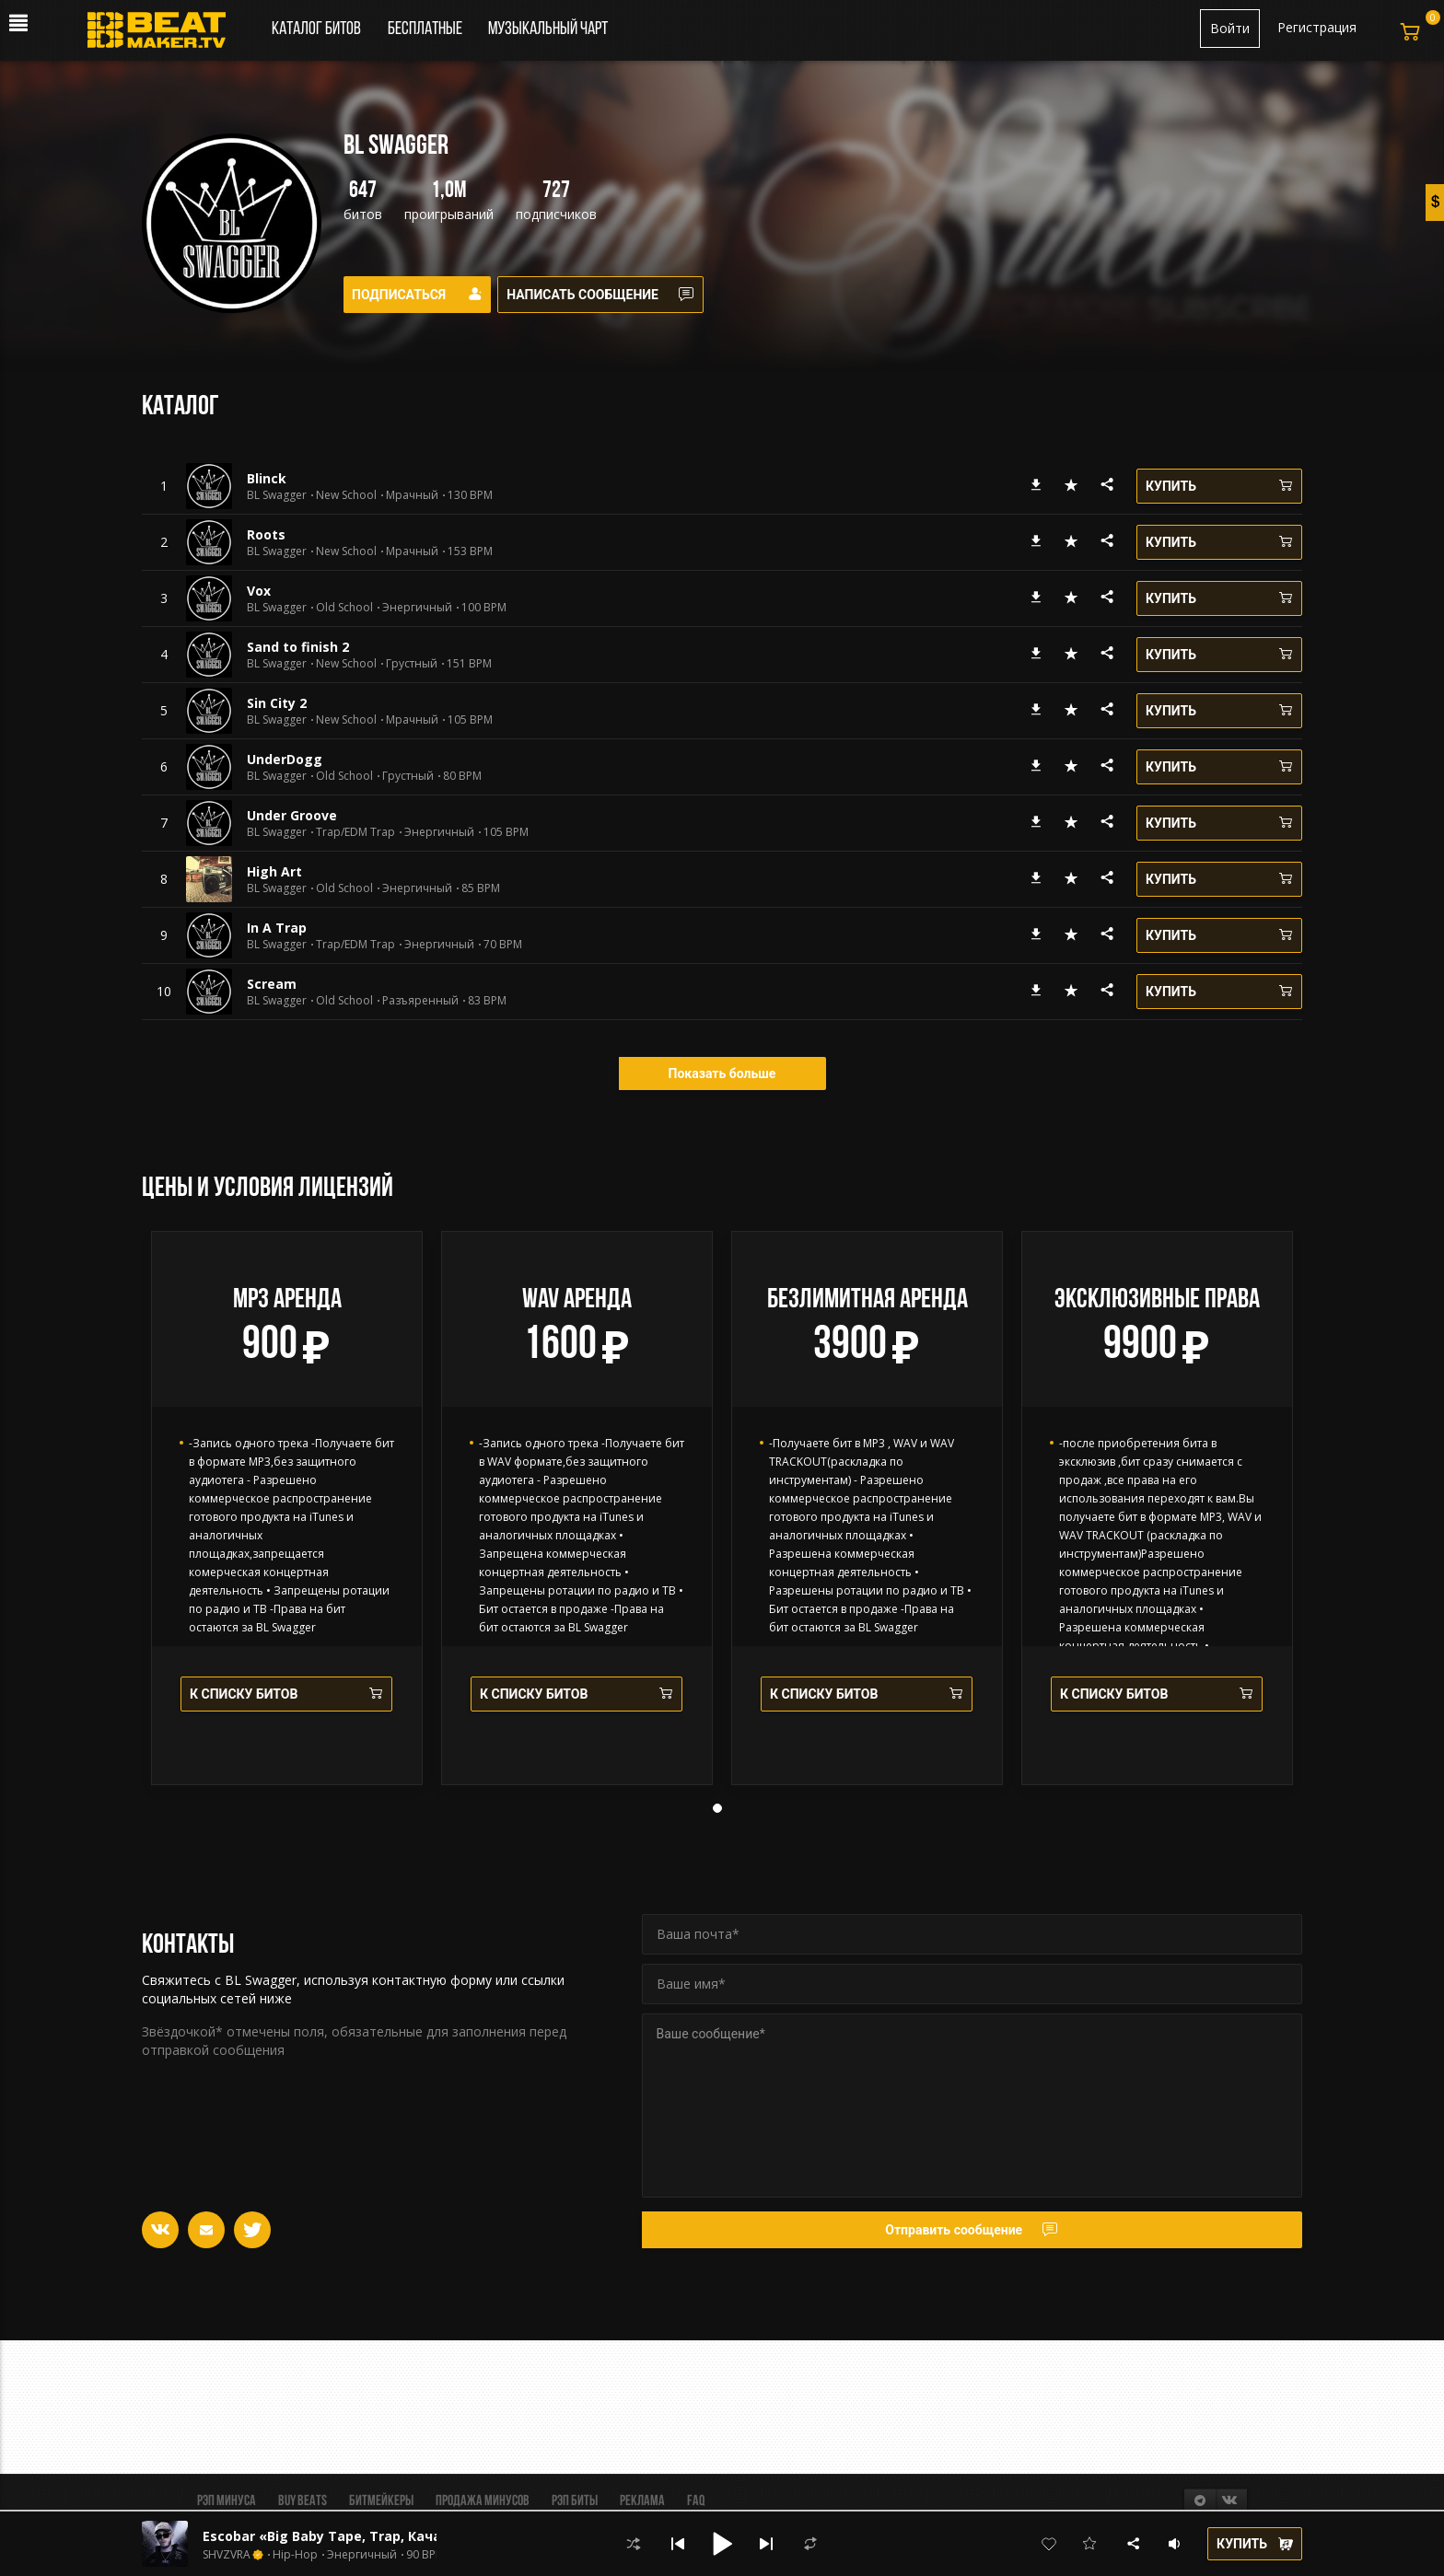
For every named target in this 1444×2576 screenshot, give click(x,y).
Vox (259, 590)
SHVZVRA (226, 2554)
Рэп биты (575, 2501)
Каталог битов (316, 29)
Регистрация (1317, 27)
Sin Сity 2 (277, 703)
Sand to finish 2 (298, 647)
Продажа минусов (483, 2501)
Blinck (266, 478)
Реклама (642, 2501)
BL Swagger (277, 495)
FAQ (696, 2501)
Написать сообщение (612, 294)
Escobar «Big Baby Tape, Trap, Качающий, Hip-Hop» (378, 2536)
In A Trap (277, 927)
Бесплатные (426, 29)
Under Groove (292, 815)
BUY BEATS (302, 2501)
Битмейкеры (381, 2501)
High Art (274, 871)
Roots (266, 534)
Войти (1230, 28)
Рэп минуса (226, 2501)
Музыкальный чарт (548, 29)
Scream (272, 983)
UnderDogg (284, 759)
